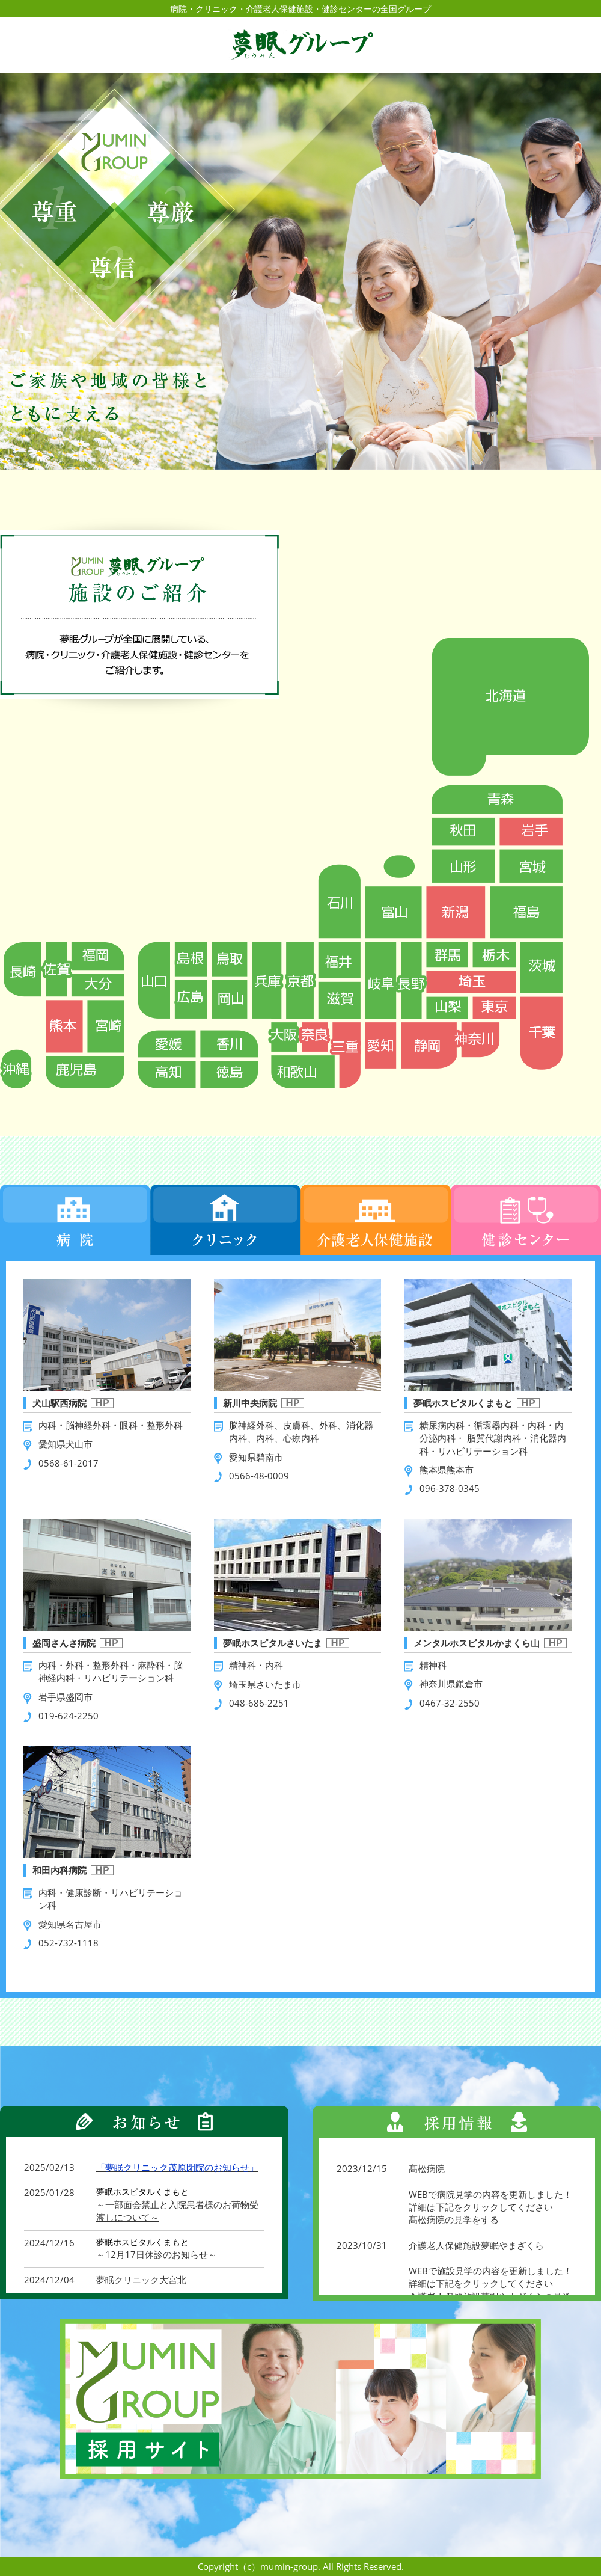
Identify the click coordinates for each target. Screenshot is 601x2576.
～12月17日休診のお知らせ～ (156, 2254)
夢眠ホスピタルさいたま (272, 1643)
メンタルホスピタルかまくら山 (476, 1643)
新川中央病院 (250, 1403)
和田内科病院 (59, 1870)
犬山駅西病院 (59, 1403)
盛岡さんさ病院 (64, 1643)
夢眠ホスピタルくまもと (463, 1403)
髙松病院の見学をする (454, 2219)
